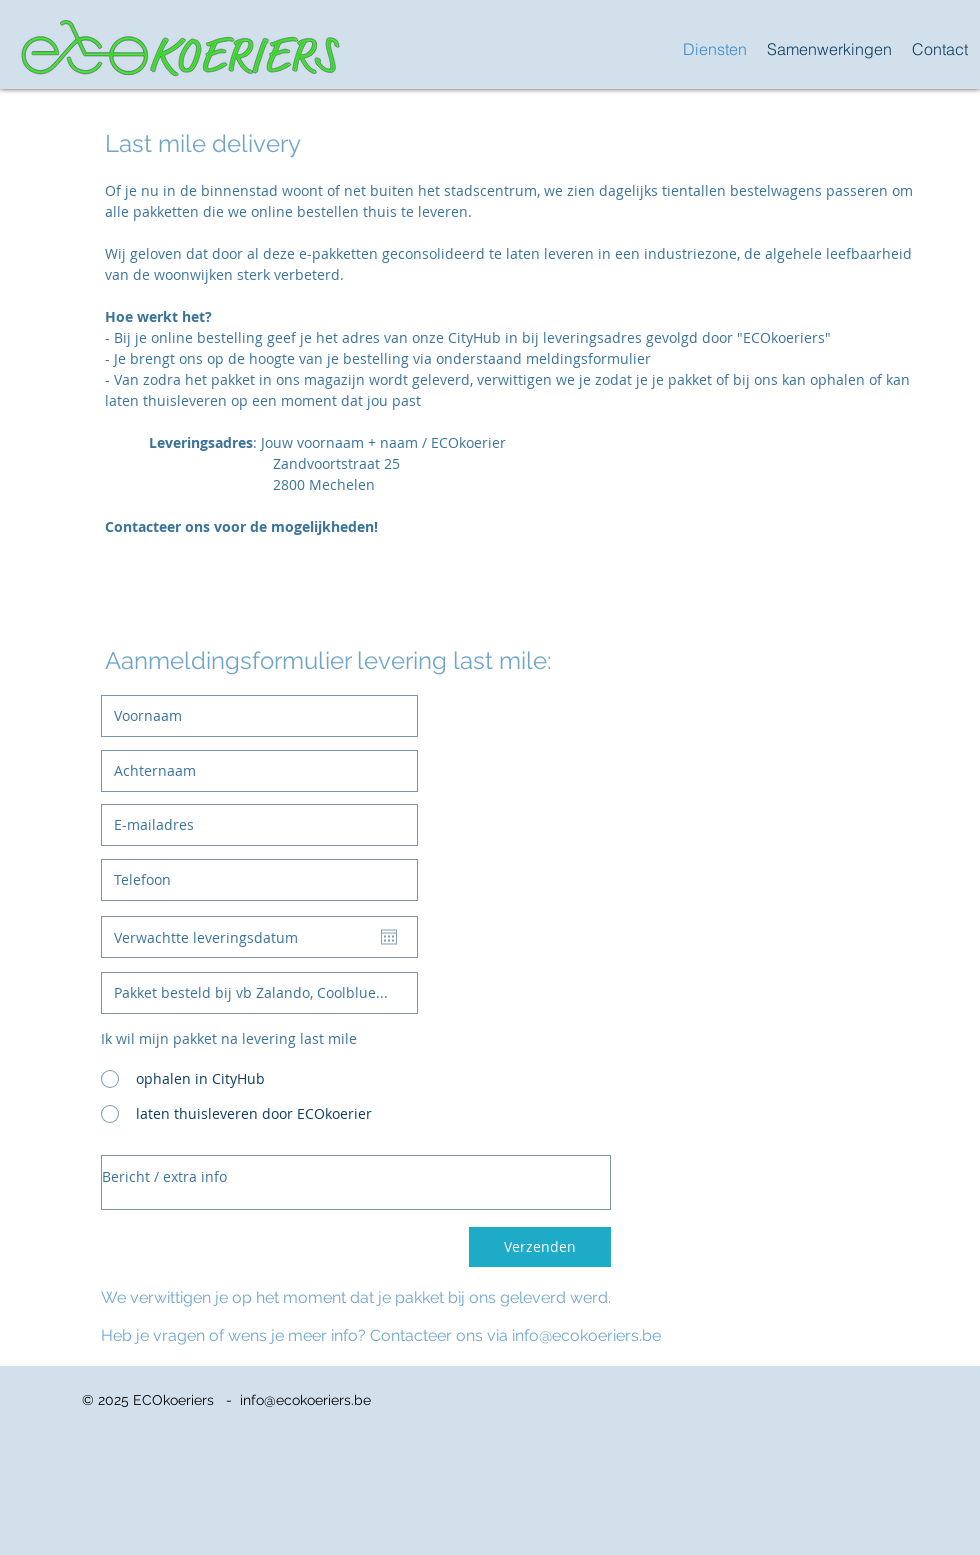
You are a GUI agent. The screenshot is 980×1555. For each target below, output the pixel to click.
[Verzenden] (540, 1247)
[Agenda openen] (389, 937)
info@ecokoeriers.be (586, 1335)
